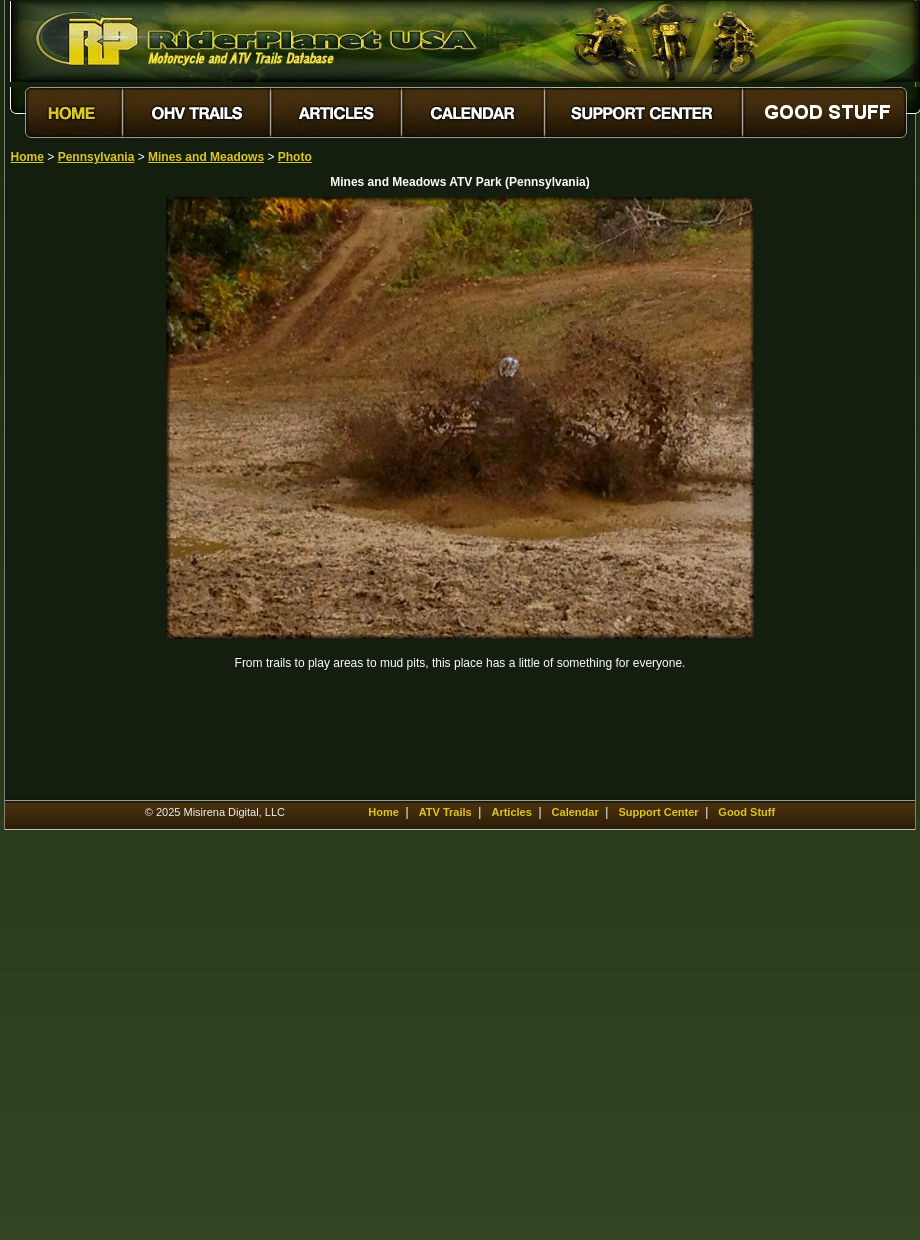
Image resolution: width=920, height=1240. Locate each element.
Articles (511, 812)
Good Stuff (746, 812)
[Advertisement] (81, 497)
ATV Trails (445, 812)
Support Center (658, 812)
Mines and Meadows (206, 157)
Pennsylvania (96, 157)
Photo (295, 157)
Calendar (575, 812)
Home (27, 157)
